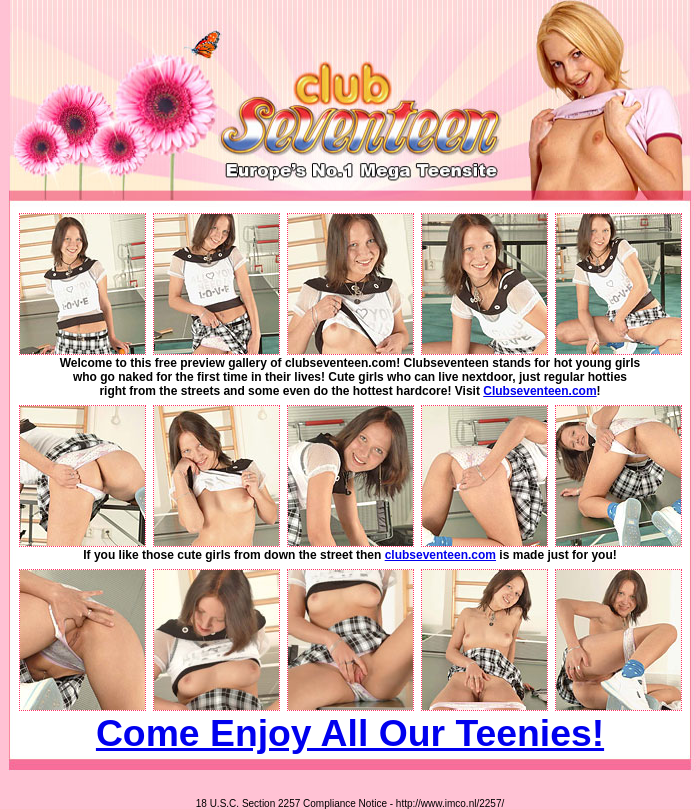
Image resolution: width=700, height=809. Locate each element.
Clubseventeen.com (539, 391)
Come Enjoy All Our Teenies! (350, 733)
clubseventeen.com (440, 555)
